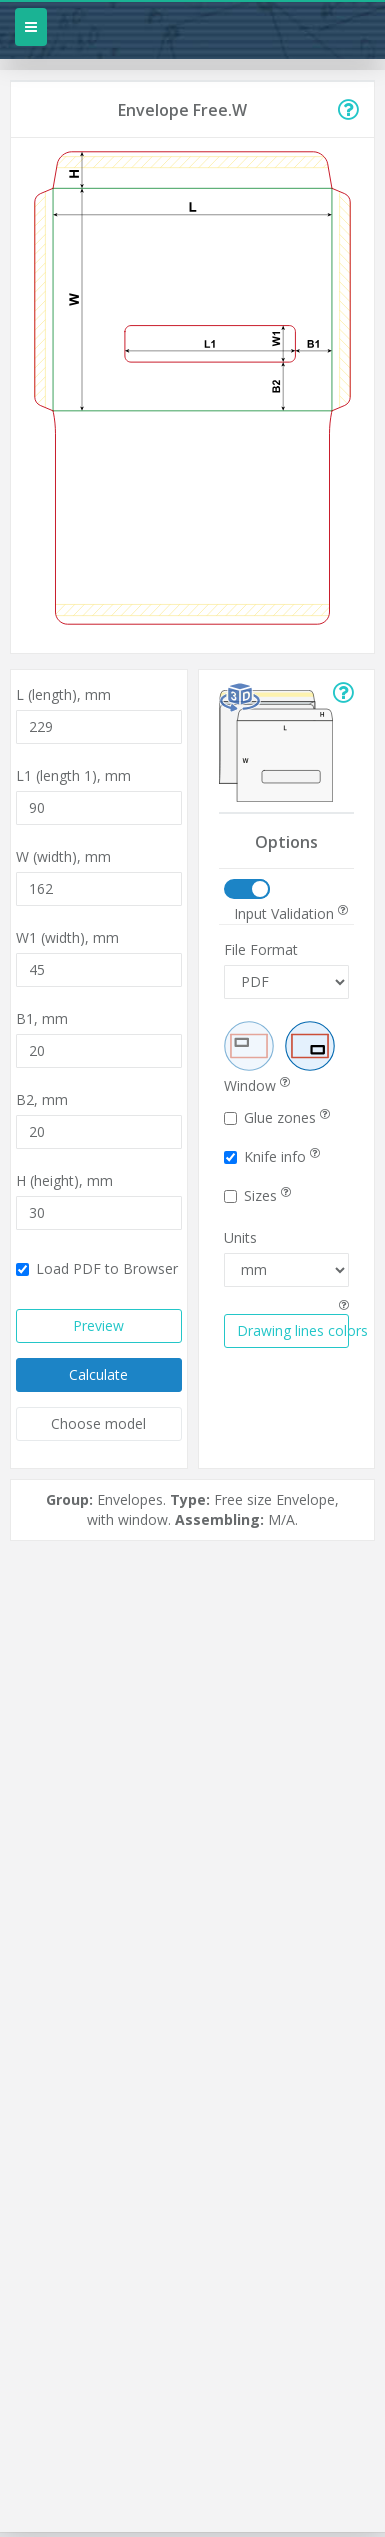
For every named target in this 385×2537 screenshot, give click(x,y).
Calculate (98, 1374)
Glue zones (277, 1117)
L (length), (63, 694)
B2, (42, 1099)
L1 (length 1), (73, 775)
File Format (261, 949)
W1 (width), (67, 937)
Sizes (257, 1195)
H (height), (64, 1180)
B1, (42, 1018)
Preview (98, 1325)
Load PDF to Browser (97, 1268)
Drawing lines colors (293, 1330)
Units (240, 1237)
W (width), (63, 856)
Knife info (272, 1156)
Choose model (98, 1423)
